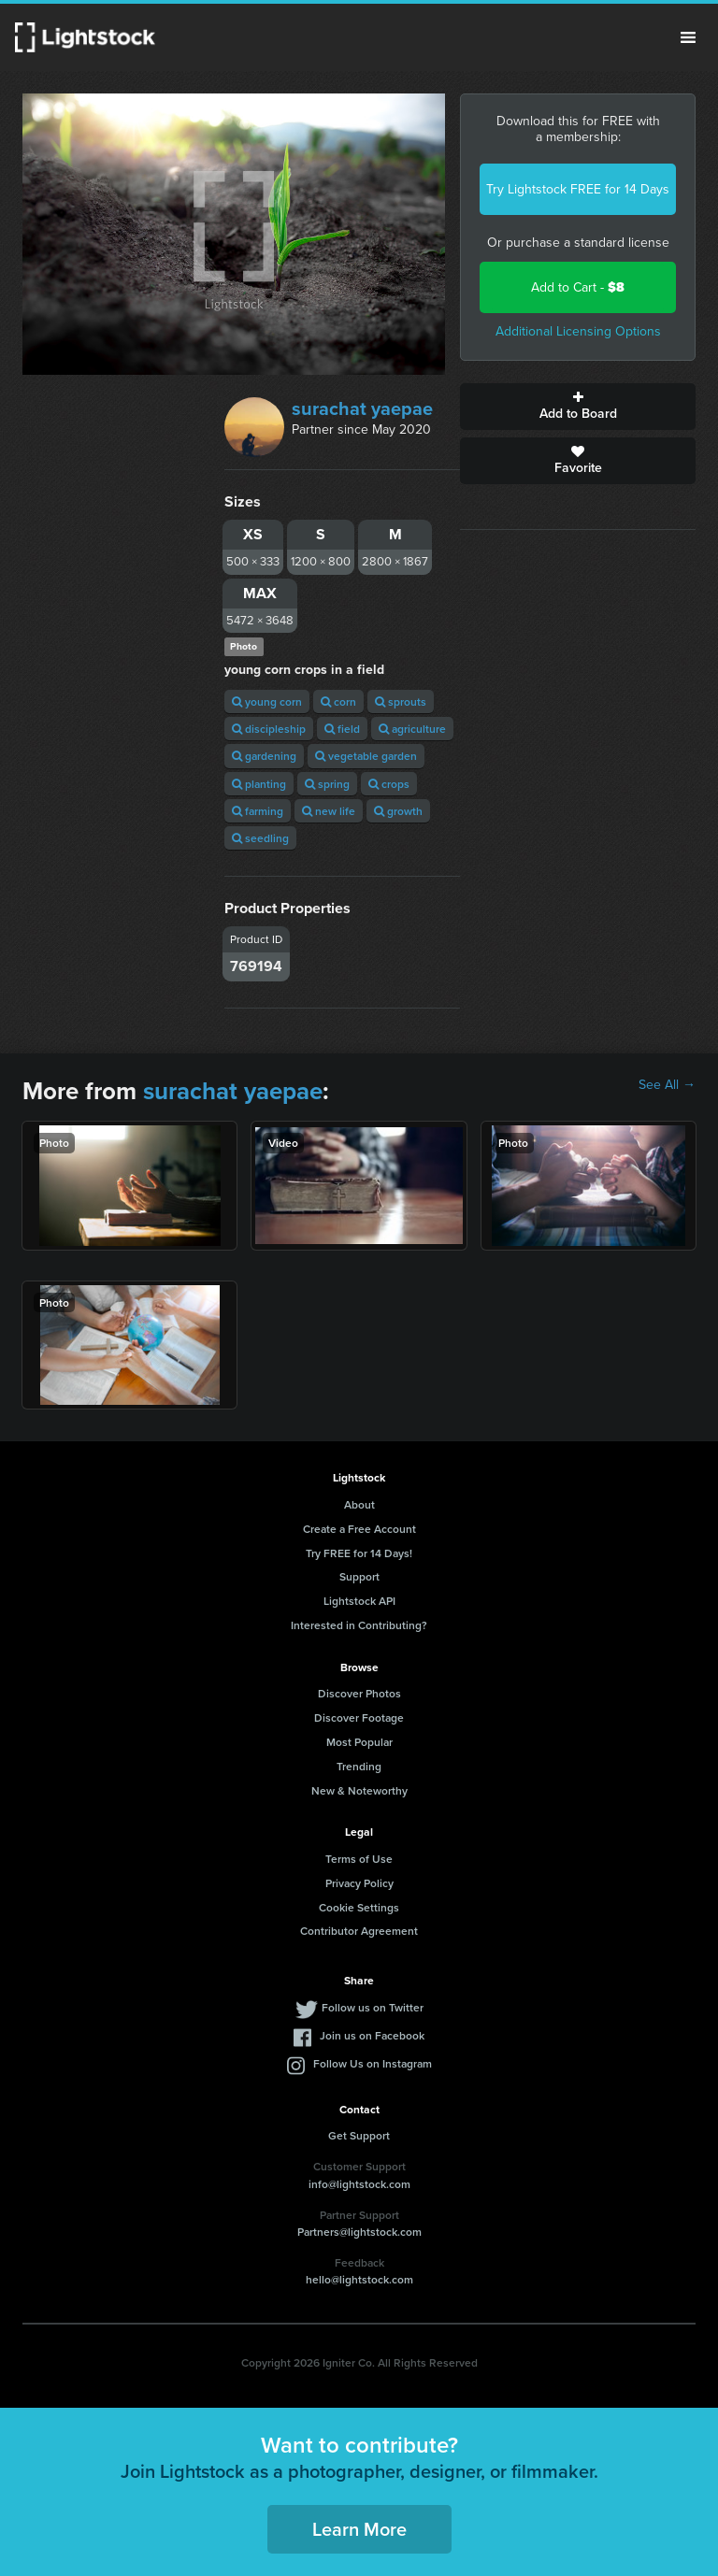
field (342, 729)
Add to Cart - (578, 287)
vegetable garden (366, 756)
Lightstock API (359, 1601)
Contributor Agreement (359, 1931)
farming (257, 811)
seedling (260, 838)
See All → (667, 1085)
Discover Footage (359, 1717)
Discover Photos (359, 1693)
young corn (267, 701)
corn (338, 701)
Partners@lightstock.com (359, 2232)
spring (327, 784)
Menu (688, 37)
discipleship (269, 729)
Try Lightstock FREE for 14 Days (577, 189)
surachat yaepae (362, 408)
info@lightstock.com (359, 2184)
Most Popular (359, 1742)
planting (259, 784)
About (359, 1504)
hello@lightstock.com (359, 2279)
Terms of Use (359, 1859)
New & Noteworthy (359, 1790)
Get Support (359, 2135)
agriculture (412, 729)
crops (388, 784)
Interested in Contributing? (359, 1625)
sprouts (400, 701)
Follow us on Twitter (373, 2007)
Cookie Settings (359, 1907)
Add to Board (577, 406)
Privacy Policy (359, 1883)
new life (328, 811)
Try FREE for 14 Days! (359, 1553)
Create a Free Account (359, 1529)
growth (398, 811)
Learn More (359, 2528)
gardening (264, 756)
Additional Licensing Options (578, 331)
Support (359, 1576)
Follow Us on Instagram (372, 2063)
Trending (359, 1766)
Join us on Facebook (372, 2035)
